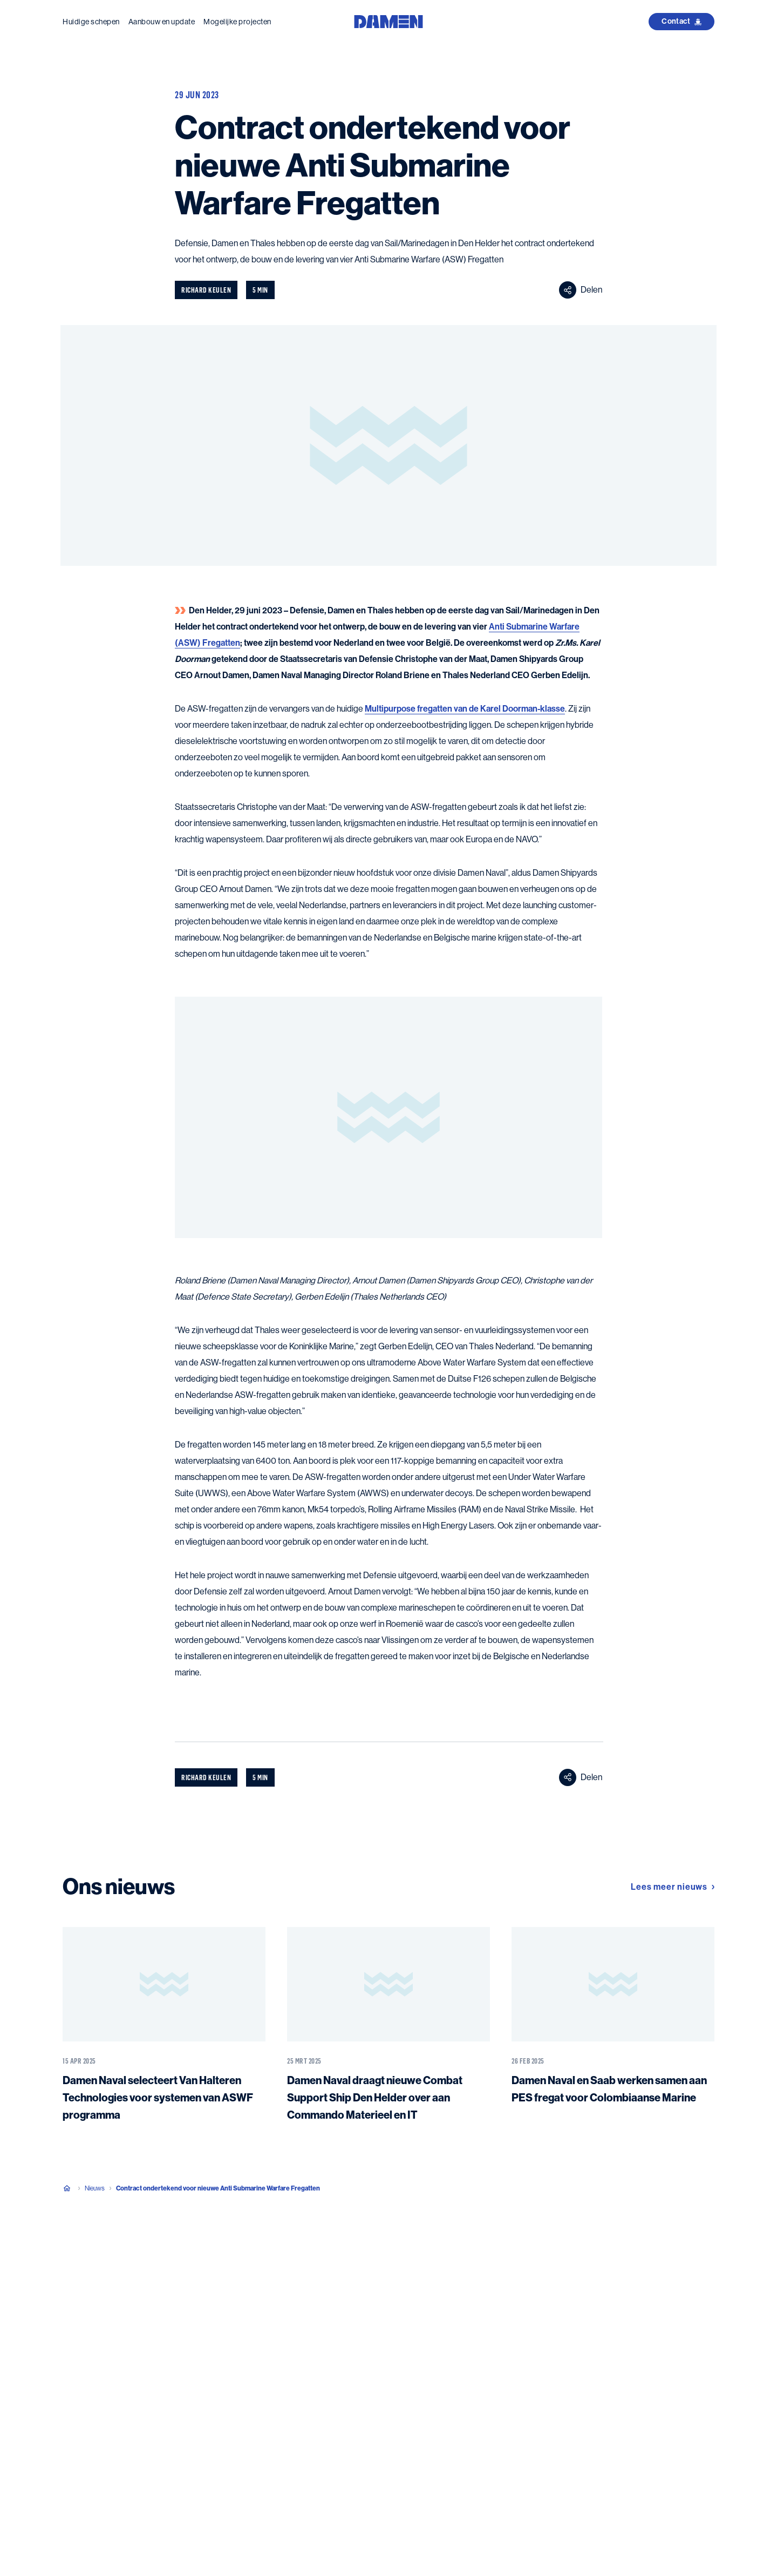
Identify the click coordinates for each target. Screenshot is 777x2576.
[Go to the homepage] (388, 21)
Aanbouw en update (161, 21)
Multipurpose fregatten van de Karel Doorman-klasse (465, 709)
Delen (580, 290)
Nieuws (95, 2188)
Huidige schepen (91, 21)
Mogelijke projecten (237, 21)
